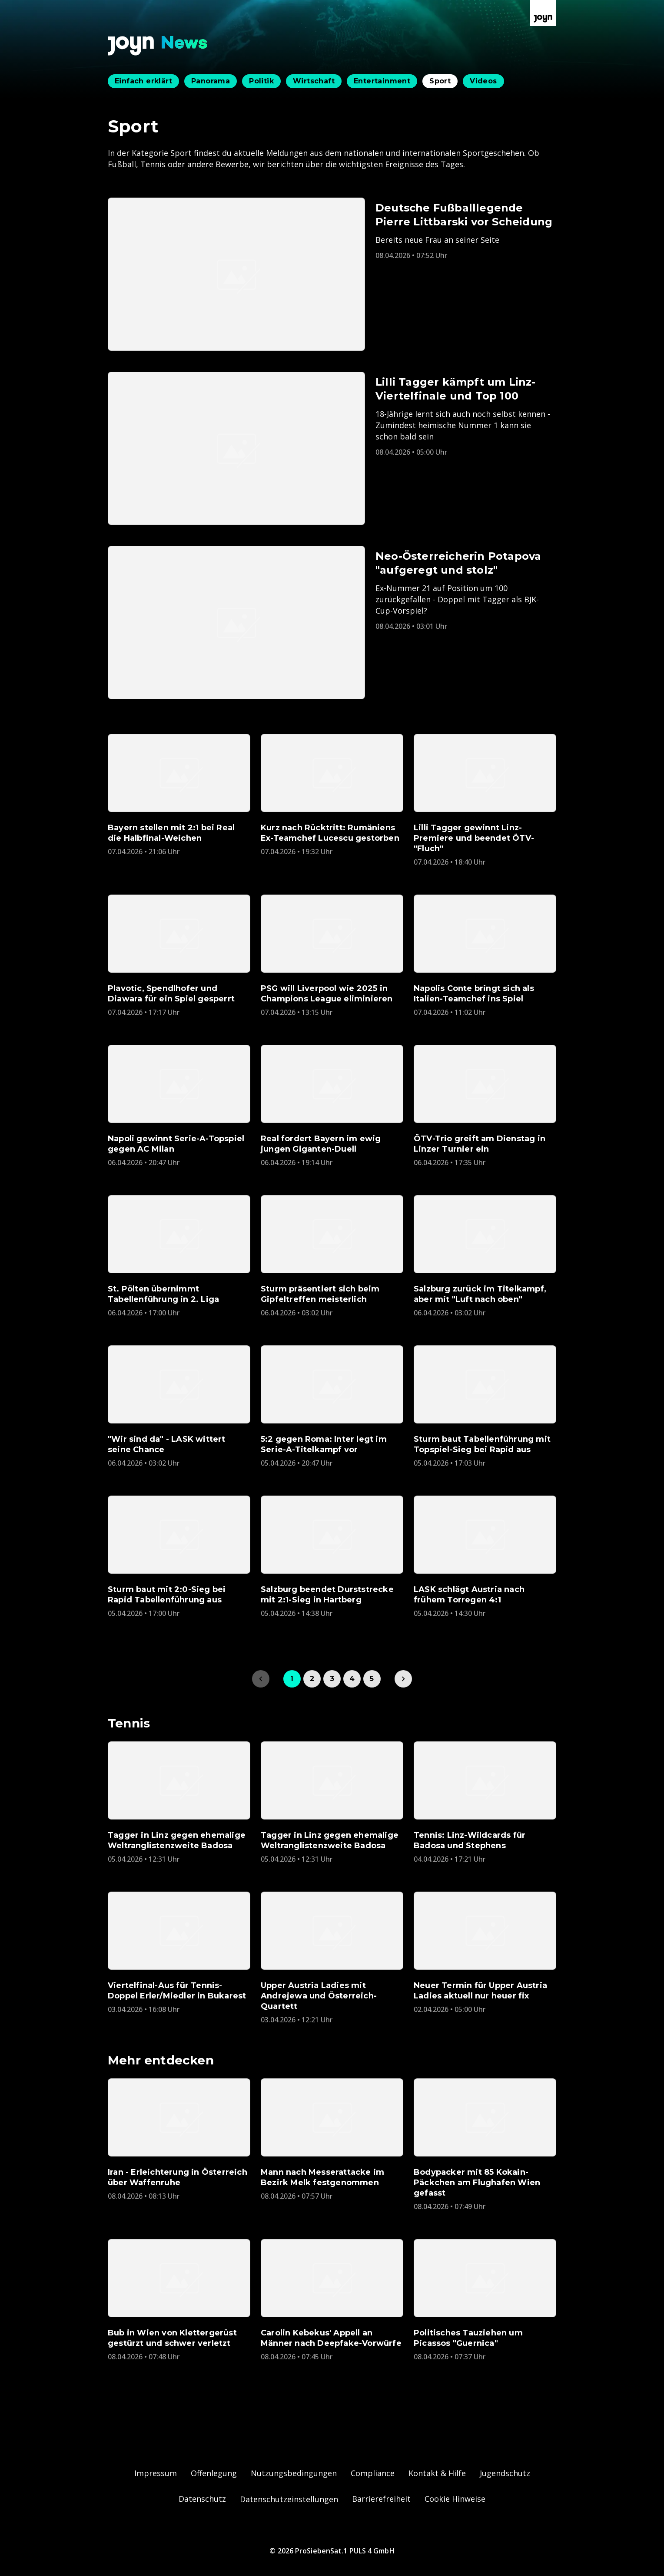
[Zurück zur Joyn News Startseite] (158, 46)
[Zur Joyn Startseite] (543, 13)
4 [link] (352, 1678)
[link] (403, 1679)
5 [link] (372, 1678)
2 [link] (312, 1678)
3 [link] (332, 1678)
